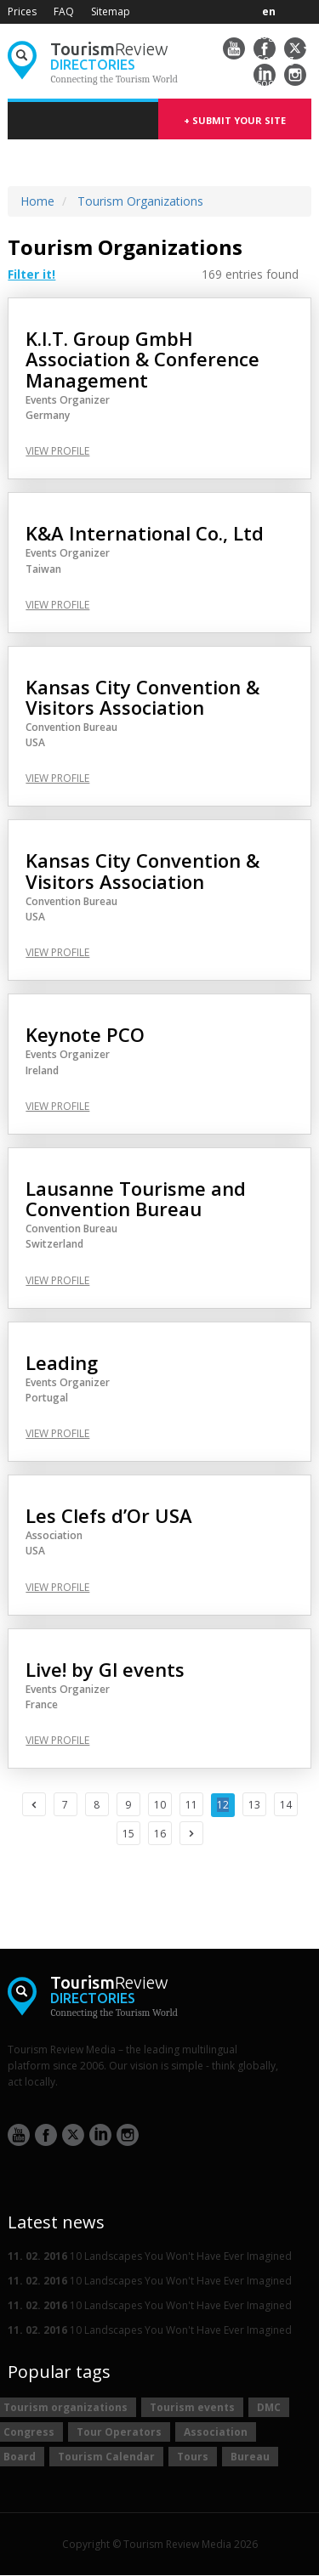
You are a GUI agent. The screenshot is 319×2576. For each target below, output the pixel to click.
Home (37, 201)
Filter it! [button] (31, 274)
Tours (192, 2456)
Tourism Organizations (140, 201)
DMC (269, 2407)
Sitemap (110, 11)
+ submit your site (235, 120)
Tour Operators (119, 2432)
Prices (22, 11)
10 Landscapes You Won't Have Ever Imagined (150, 2256)
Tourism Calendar (106, 2456)
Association (216, 2432)
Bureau (250, 2456)
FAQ (64, 11)
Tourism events (192, 2407)
